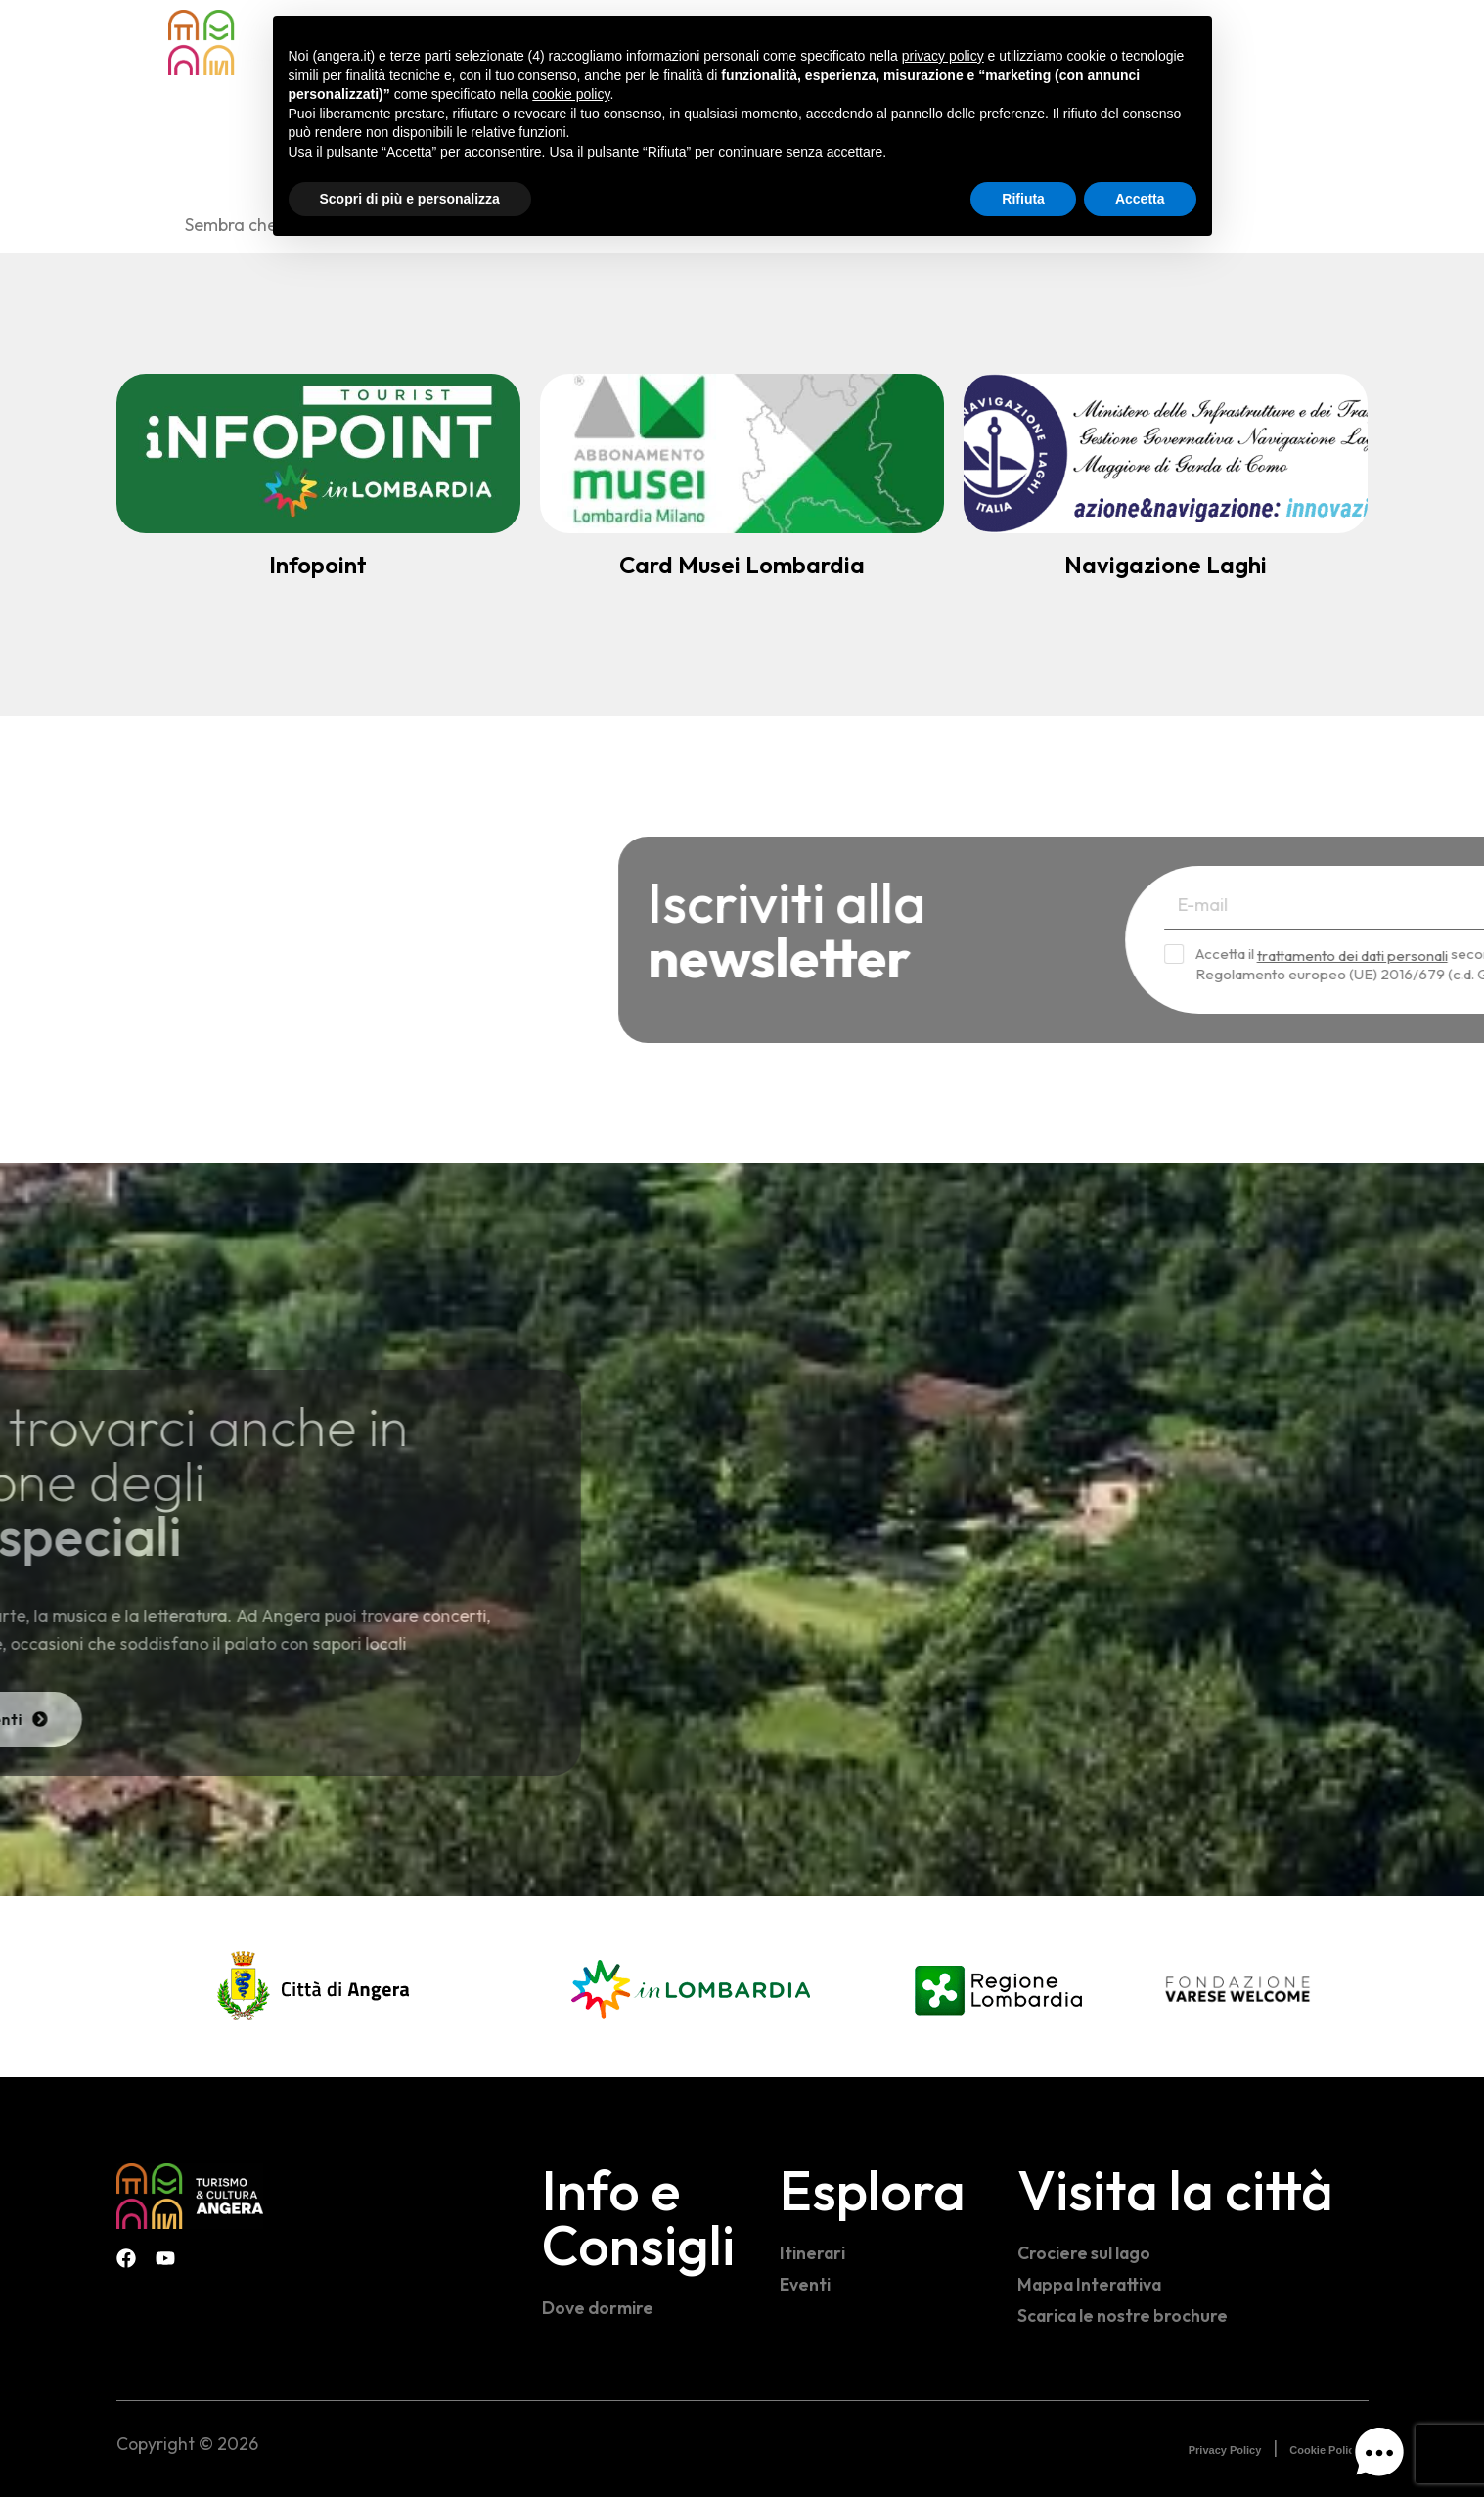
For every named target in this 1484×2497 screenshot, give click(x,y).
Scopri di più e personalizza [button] (410, 198)
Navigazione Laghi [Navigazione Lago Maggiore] (1165, 564)
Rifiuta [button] (1023, 198)
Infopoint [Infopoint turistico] (318, 564)
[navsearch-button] (1280, 40)
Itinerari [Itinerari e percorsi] (812, 2253)
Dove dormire (597, 2307)
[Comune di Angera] (315, 1986)
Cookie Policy (1324, 2450)
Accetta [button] (1140, 198)
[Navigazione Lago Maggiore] (1166, 453)
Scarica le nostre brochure (1122, 2315)
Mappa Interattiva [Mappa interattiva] (1089, 2284)
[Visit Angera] (189, 2196)
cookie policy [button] (570, 94)
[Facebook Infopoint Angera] (1319, 39)
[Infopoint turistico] (318, 453)
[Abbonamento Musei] (742, 453)
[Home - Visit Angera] (241, 42)
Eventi (805, 2284)
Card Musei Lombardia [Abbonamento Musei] (742, 564)
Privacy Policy (1225, 2450)
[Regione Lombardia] (998, 1986)
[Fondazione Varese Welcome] (1237, 1988)
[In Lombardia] (690, 1986)
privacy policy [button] (943, 56)
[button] (1379, 2457)
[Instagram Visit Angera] (1359, 39)
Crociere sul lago (1083, 2253)
